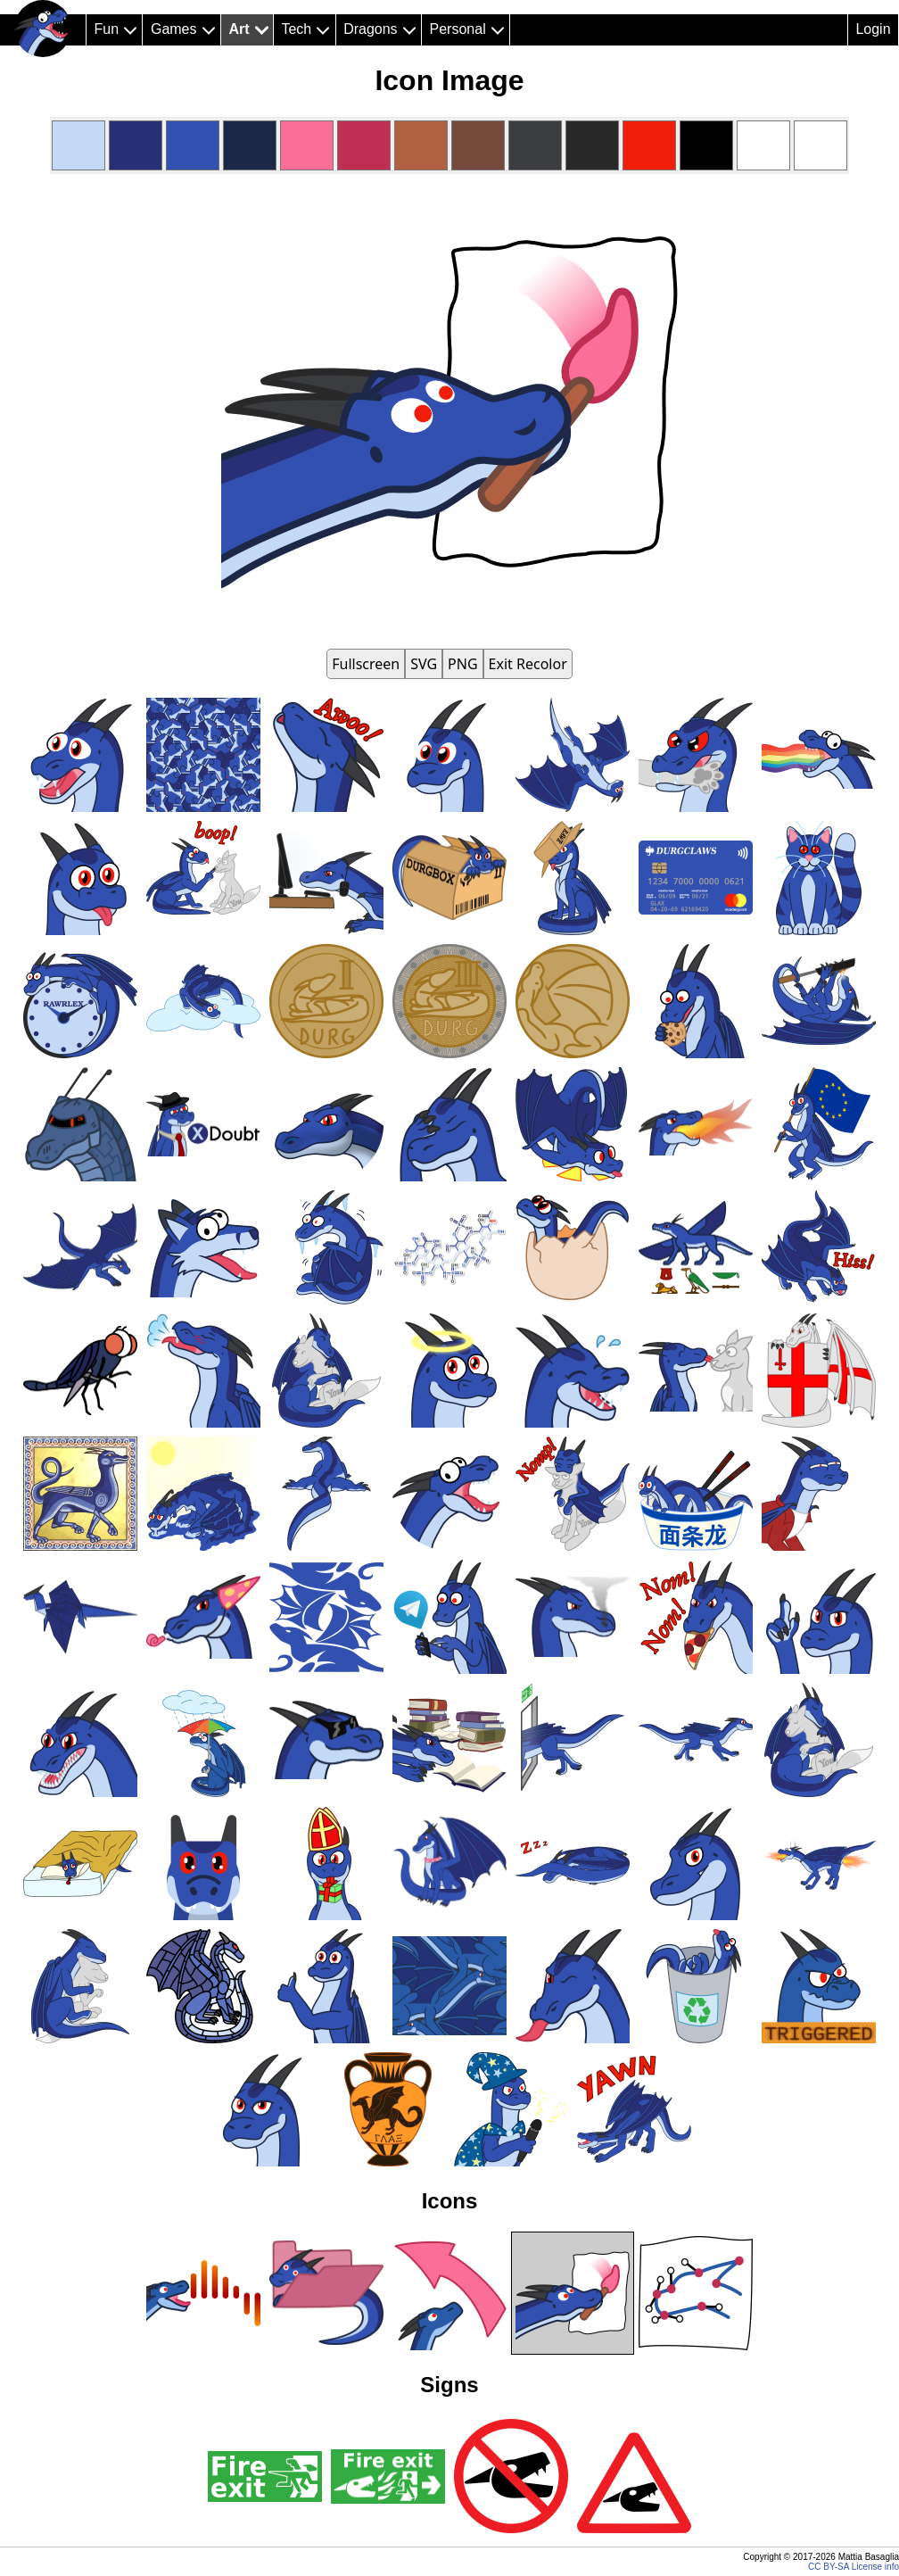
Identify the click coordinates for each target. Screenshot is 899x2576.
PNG (463, 664)
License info (875, 2567)
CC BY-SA (828, 2567)
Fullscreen (366, 664)
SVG (423, 664)
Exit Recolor (528, 664)
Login (872, 29)
